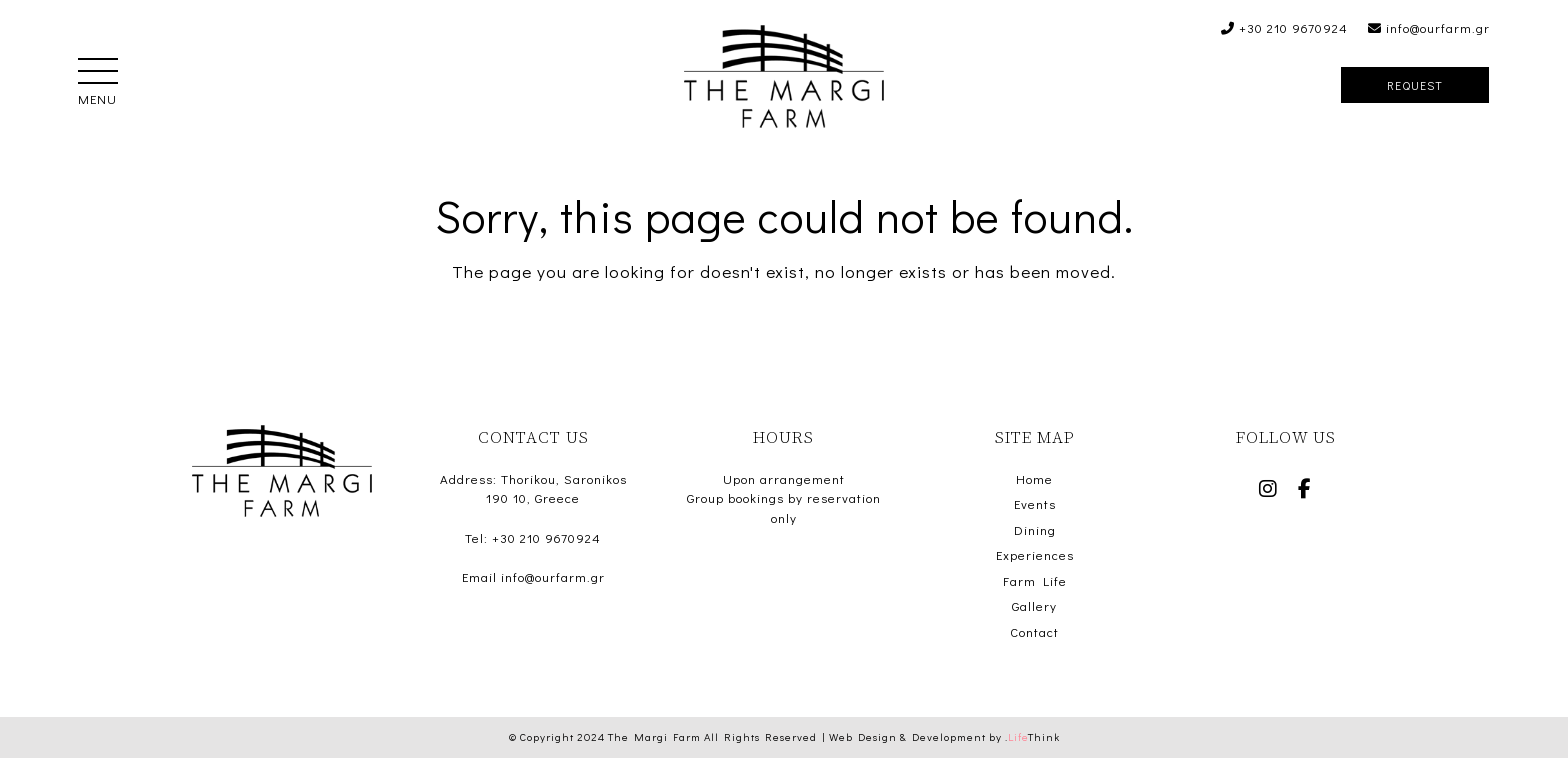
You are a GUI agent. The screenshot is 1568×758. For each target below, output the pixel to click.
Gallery (1034, 605)
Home (1034, 478)
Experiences (1035, 554)
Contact (1034, 631)
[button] (98, 73)
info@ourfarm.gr (1429, 27)
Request (1415, 85)
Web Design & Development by (944, 736)
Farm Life (1035, 580)
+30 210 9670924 (1284, 27)
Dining (1035, 529)
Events (1035, 503)
